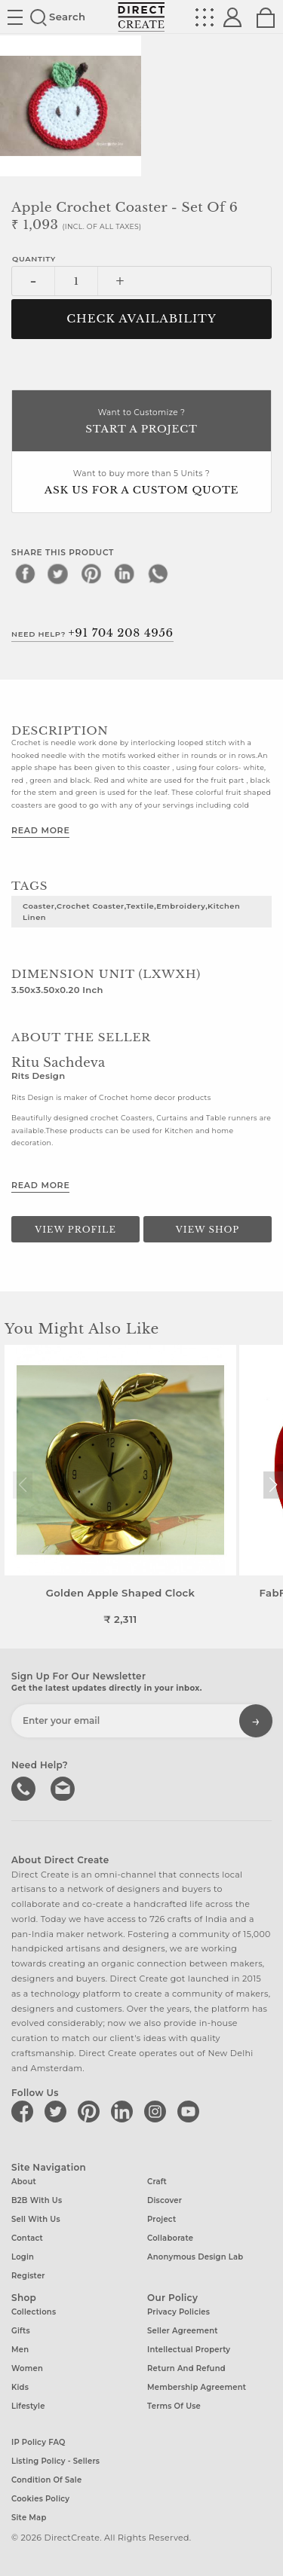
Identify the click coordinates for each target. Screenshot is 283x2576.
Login (22, 2257)
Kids (20, 2387)
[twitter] (58, 573)
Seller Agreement (182, 2331)
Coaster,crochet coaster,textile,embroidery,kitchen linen (131, 911)
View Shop (207, 1229)
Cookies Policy (40, 2499)
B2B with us (36, 2200)
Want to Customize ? (141, 422)
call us (24, 1787)
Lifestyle (28, 2406)
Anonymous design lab (195, 2257)
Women (27, 2368)
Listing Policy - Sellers (55, 2461)
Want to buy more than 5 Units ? (141, 483)
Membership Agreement (196, 2387)
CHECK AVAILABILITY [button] (141, 318)
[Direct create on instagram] (157, 2111)
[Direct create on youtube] (191, 2111)
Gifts (20, 2331)
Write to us (64, 1787)
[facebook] (24, 573)
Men (20, 2349)
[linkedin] (124, 573)
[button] (273, 1485)
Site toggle (15, 17)
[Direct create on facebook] (24, 2111)
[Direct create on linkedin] (124, 2111)
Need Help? (92, 633)
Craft (157, 2181)
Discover (164, 2200)
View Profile (75, 1229)
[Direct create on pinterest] (91, 2111)
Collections (33, 2312)
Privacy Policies (178, 2312)
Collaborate (170, 2238)
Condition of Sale (46, 2480)
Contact (27, 2238)
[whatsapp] (157, 573)
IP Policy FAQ (38, 2442)
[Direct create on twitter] (58, 2111)
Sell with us (35, 2219)
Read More (40, 830)
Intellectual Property (188, 2349)
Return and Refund (186, 2368)
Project (161, 2219)
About (23, 2181)
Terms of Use (174, 2406)
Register (28, 2276)
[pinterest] (91, 573)
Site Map (28, 2518)
